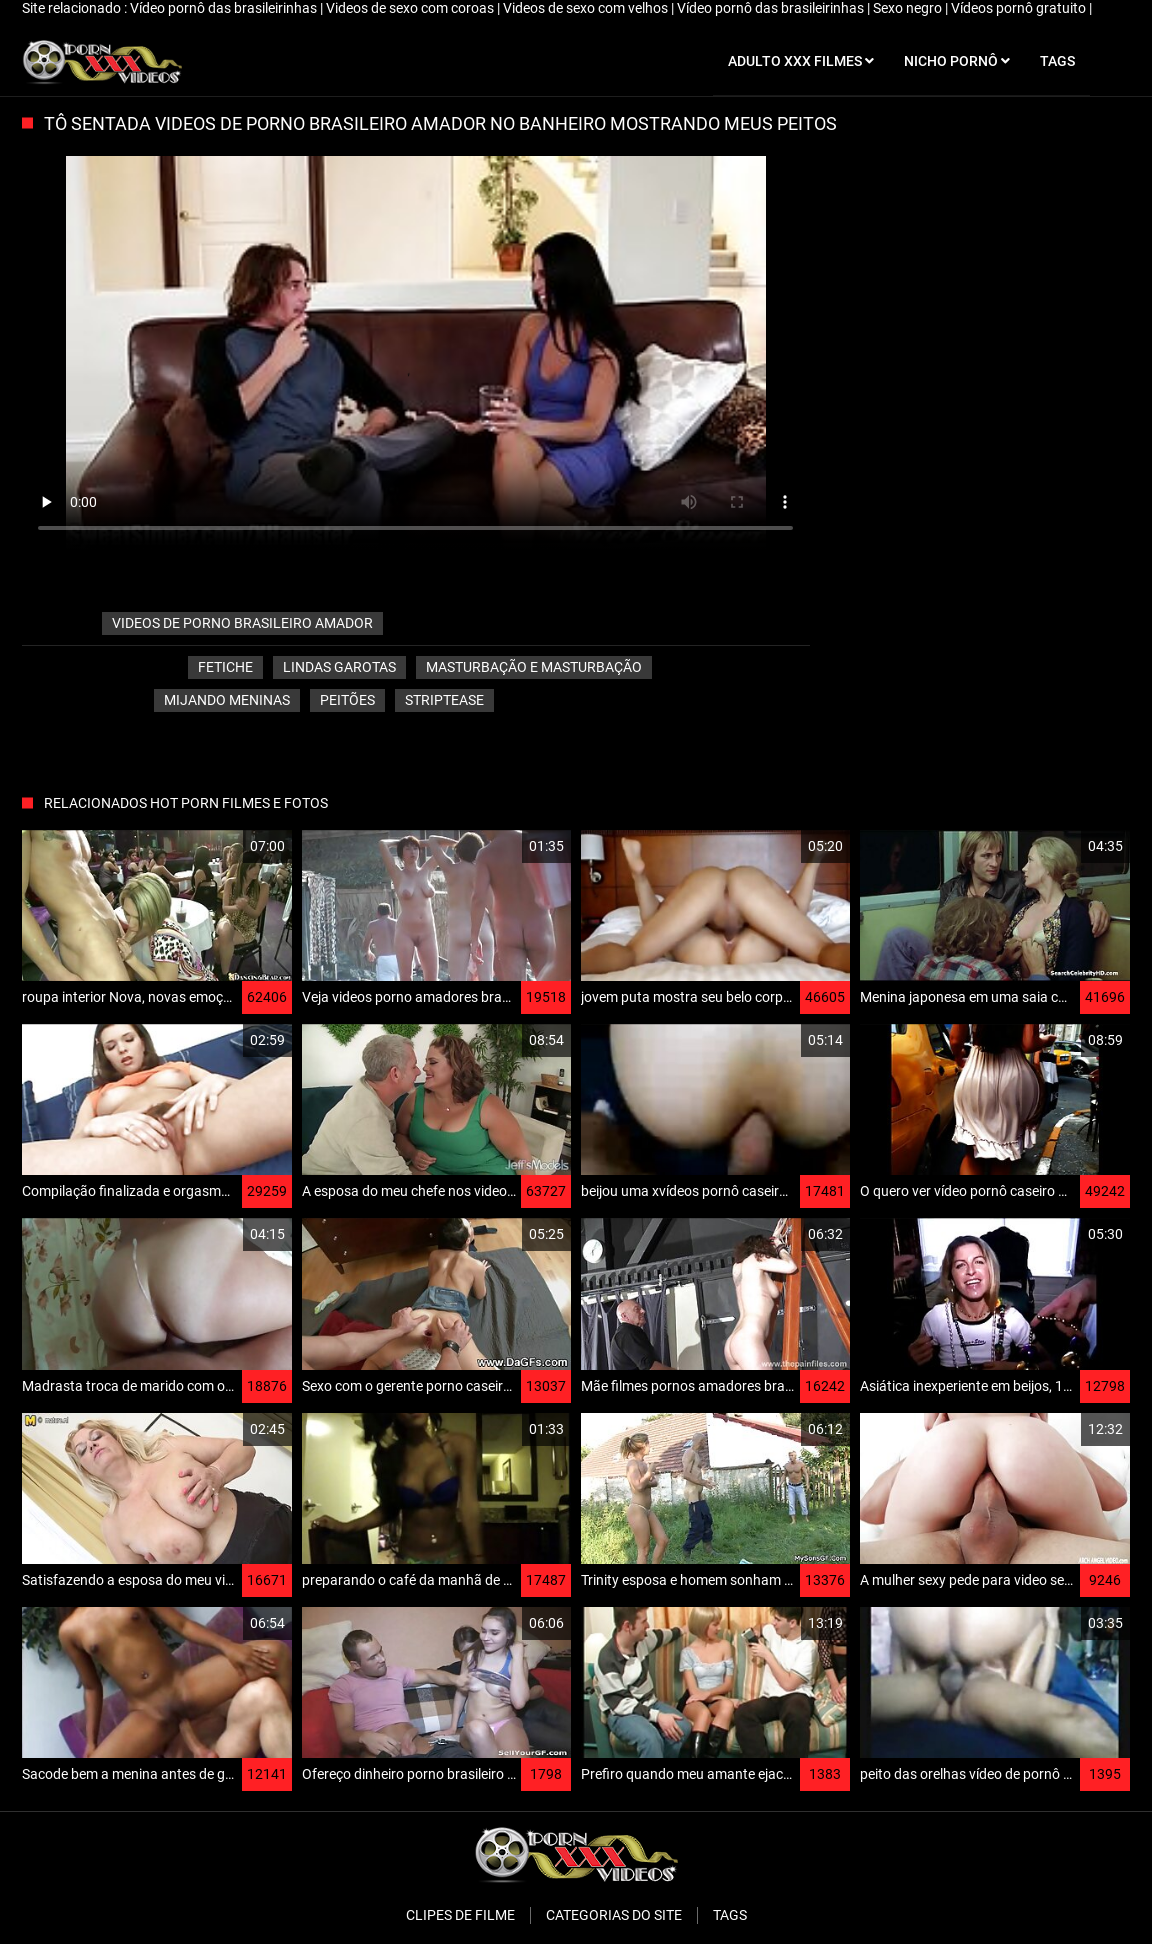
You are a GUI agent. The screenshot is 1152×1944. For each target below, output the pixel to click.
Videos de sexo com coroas (411, 8)
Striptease (444, 700)
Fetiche (225, 667)
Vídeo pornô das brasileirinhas (225, 8)
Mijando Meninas (227, 700)
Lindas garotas (339, 667)
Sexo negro (909, 8)
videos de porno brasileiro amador (242, 623)
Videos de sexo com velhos (587, 8)
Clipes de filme (460, 1915)
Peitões (347, 700)
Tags (730, 1915)
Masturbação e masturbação (534, 667)
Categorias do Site (614, 1915)
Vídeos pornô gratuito (1020, 8)
